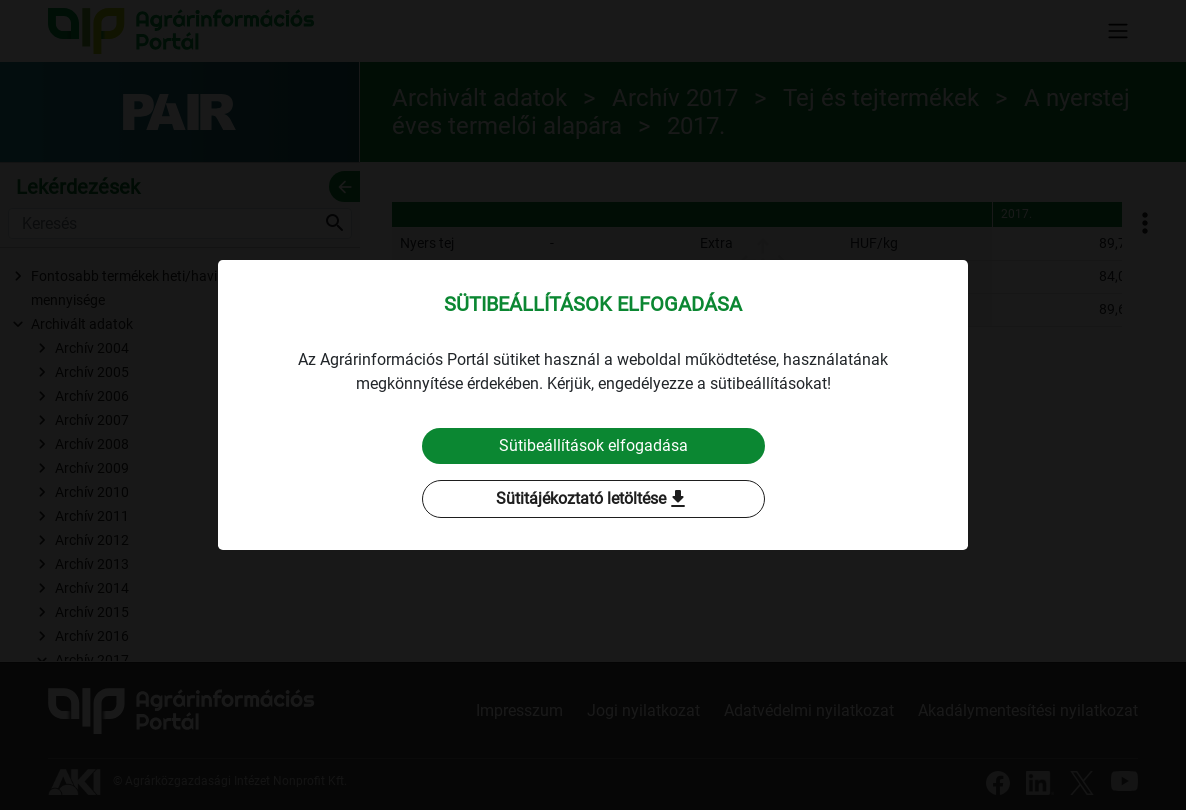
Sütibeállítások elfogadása (593, 445)
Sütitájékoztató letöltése (593, 499)
